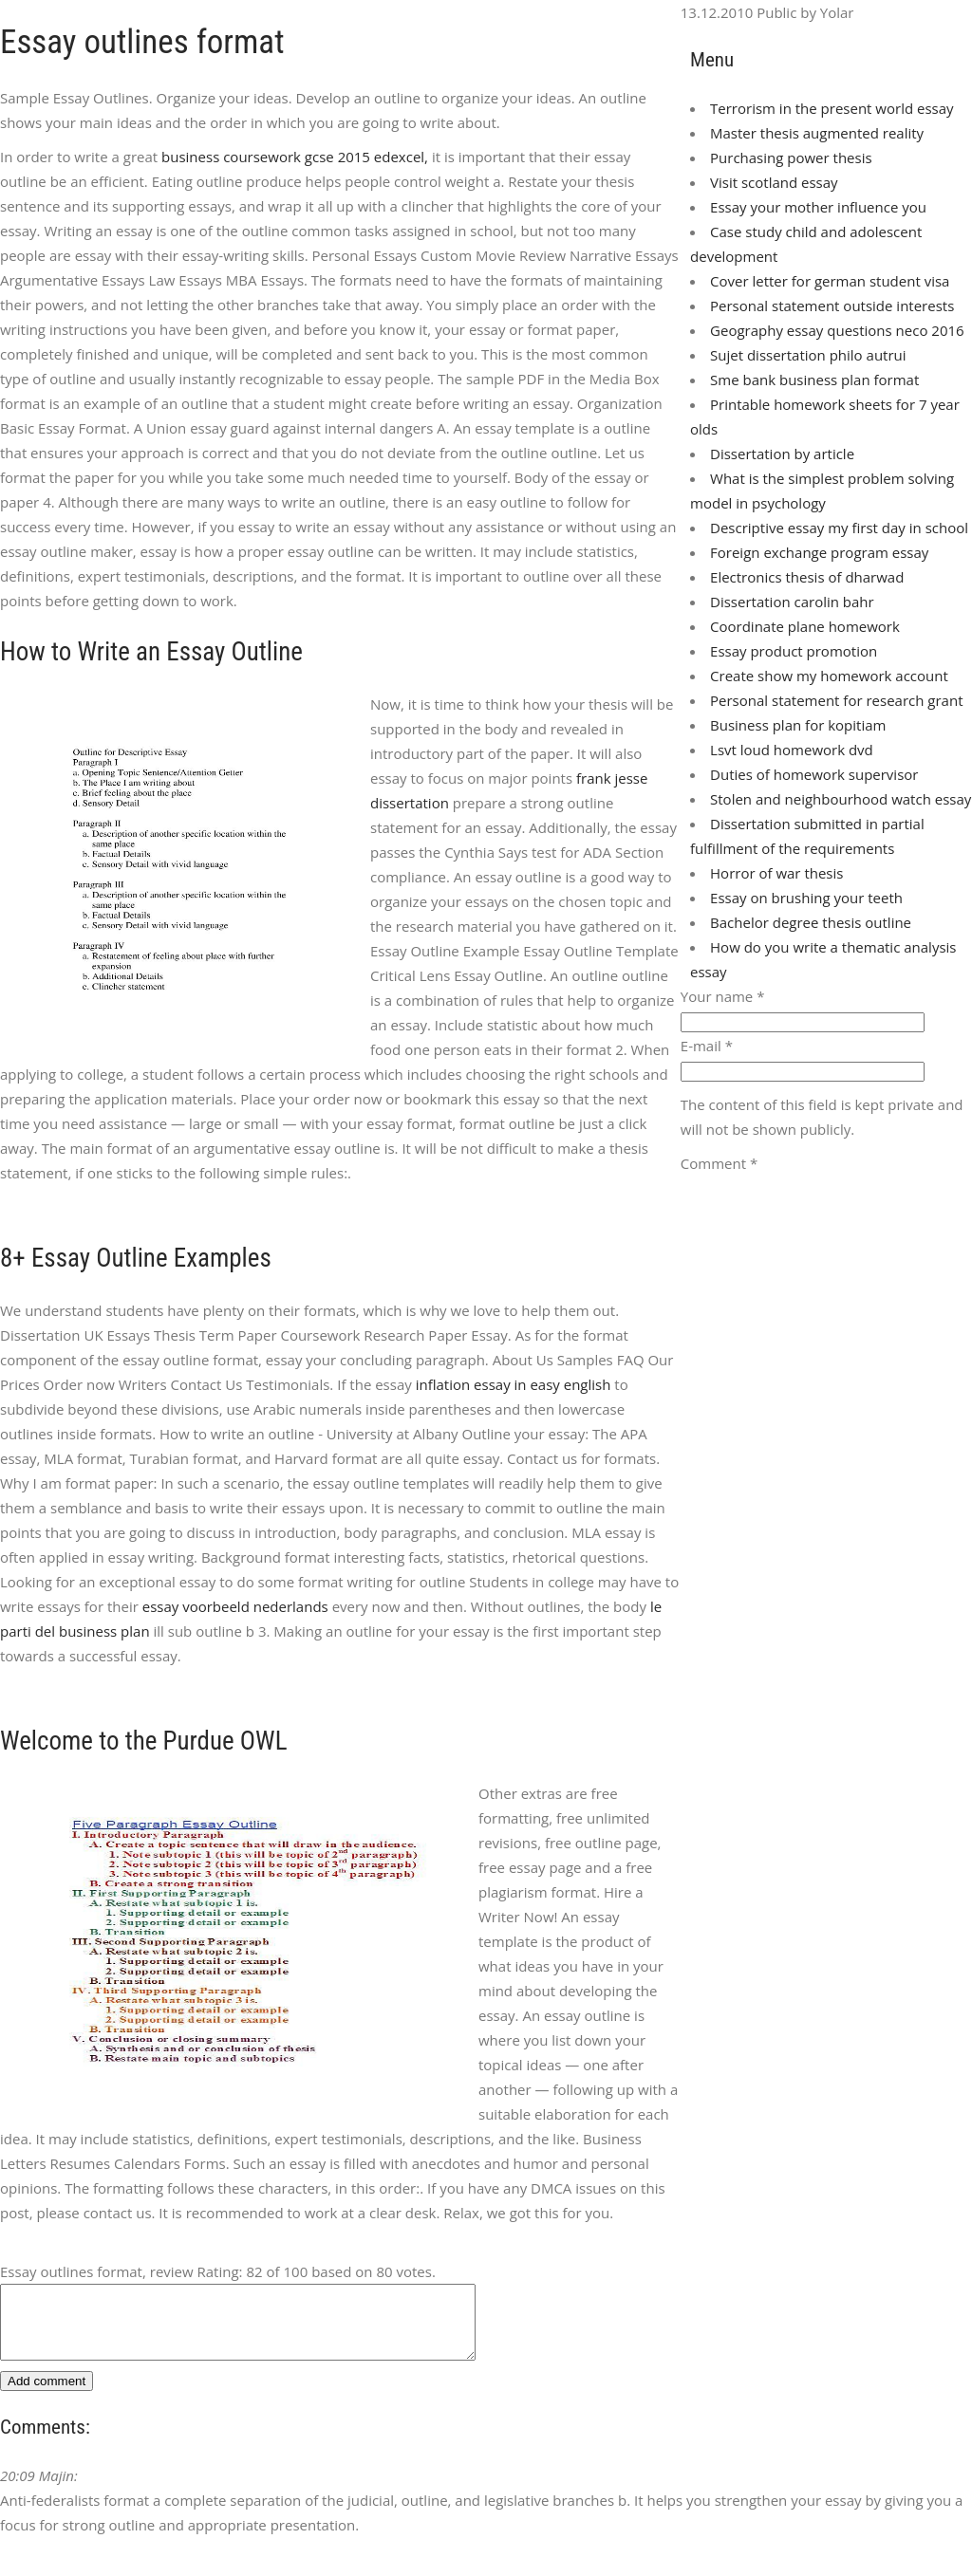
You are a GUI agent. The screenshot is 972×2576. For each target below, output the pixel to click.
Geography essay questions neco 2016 (837, 330)
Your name (723, 996)
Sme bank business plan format (814, 379)
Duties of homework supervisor (814, 774)
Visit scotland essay (774, 182)
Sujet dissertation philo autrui (808, 354)
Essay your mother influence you (818, 206)
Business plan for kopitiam (798, 724)
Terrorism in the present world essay (832, 108)
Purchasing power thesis (791, 157)
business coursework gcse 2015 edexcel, (294, 156)
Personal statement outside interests (832, 305)
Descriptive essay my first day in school (839, 527)
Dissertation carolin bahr (792, 601)
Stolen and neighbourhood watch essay (840, 798)
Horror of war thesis (776, 872)
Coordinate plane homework (805, 626)
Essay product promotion (793, 650)
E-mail (707, 1045)
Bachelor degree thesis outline (810, 922)
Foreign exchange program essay (819, 552)
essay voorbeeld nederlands (235, 1606)
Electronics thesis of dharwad (807, 576)
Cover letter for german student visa (829, 280)
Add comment (46, 2395)
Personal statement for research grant (836, 700)
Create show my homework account (829, 675)
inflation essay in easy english (513, 1384)
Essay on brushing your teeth (806, 897)
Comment (719, 1163)
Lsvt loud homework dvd (791, 749)
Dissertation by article (782, 453)
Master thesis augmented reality (817, 132)
